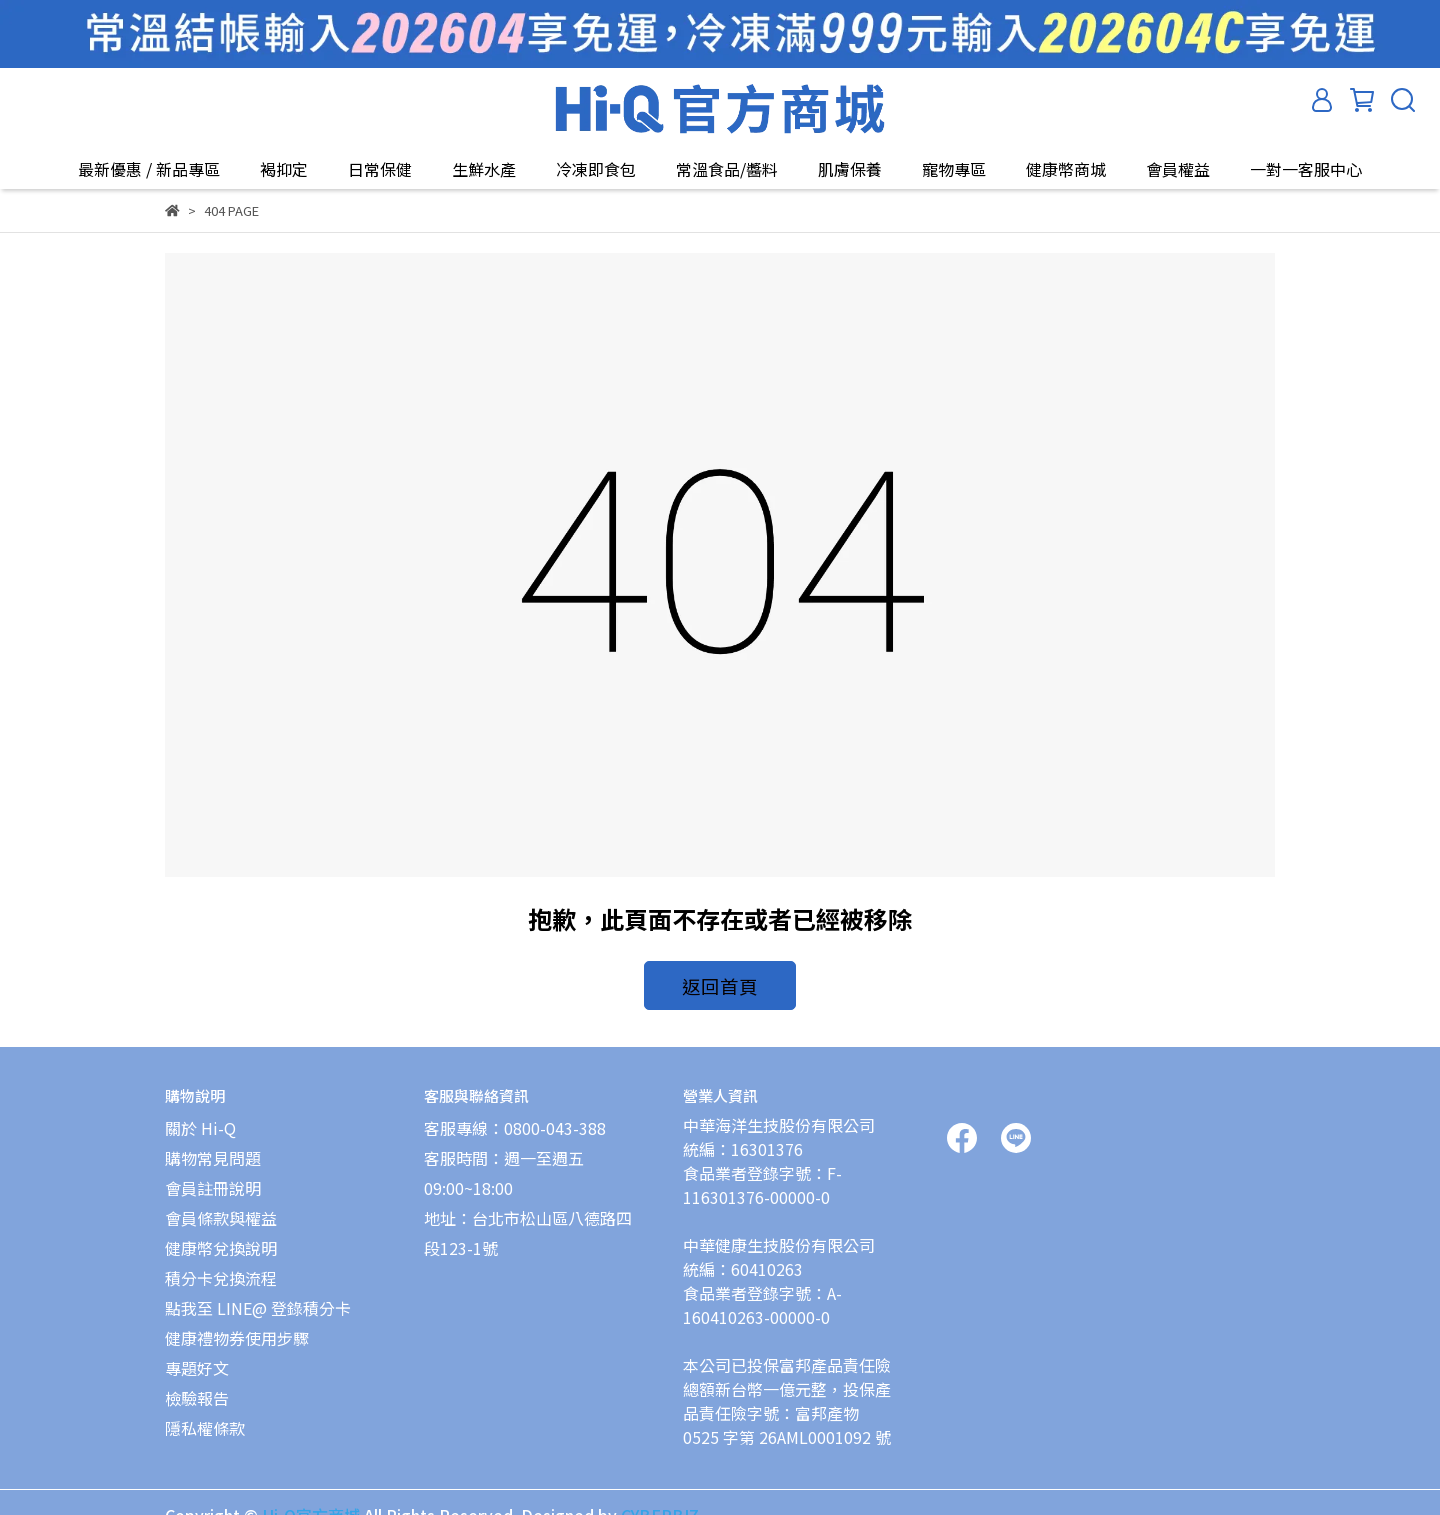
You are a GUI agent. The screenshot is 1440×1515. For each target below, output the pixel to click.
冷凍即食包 (596, 169)
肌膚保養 (850, 169)
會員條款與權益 (221, 1206)
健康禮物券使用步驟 (237, 1326)
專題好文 (197, 1356)
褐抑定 (284, 169)
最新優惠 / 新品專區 (149, 169)
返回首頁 (720, 982)
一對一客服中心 (1306, 169)
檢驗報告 (197, 1386)
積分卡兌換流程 (221, 1266)
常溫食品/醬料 (727, 169)
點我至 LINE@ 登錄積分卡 (258, 1296)
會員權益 (1178, 169)
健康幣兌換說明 (221, 1236)
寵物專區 (954, 169)
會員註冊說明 (213, 1176)
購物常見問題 (213, 1146)
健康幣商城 (1066, 169)
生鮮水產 (484, 169)
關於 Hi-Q (200, 1116)
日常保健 (380, 169)
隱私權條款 (205, 1416)
